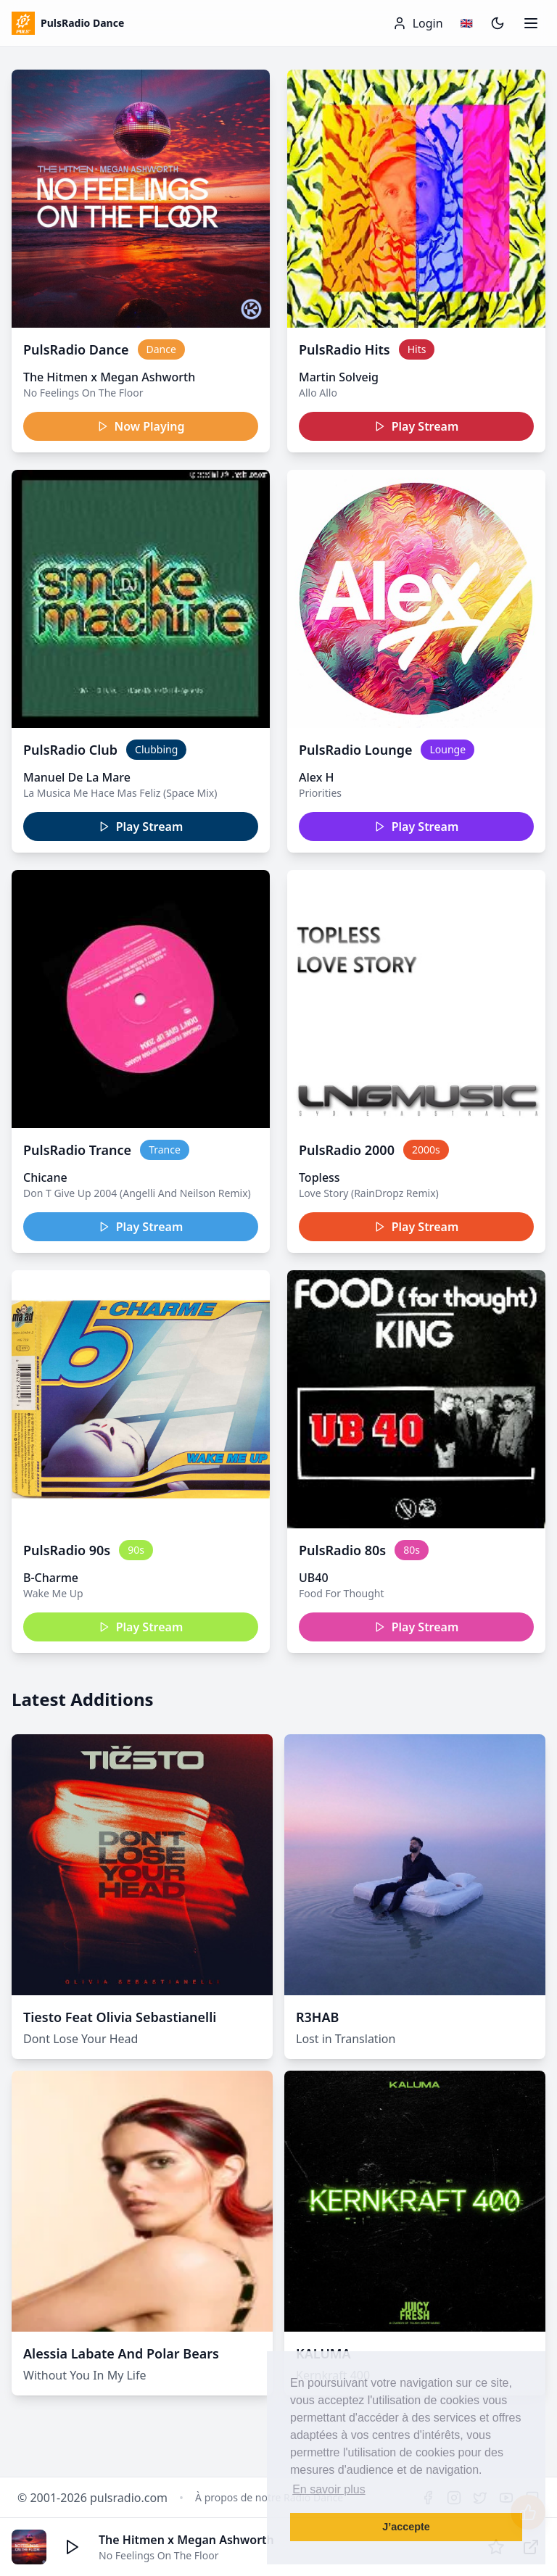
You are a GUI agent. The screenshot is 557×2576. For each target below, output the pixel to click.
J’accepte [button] (406, 2526)
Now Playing (141, 426)
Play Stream (416, 426)
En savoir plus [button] (329, 2489)
